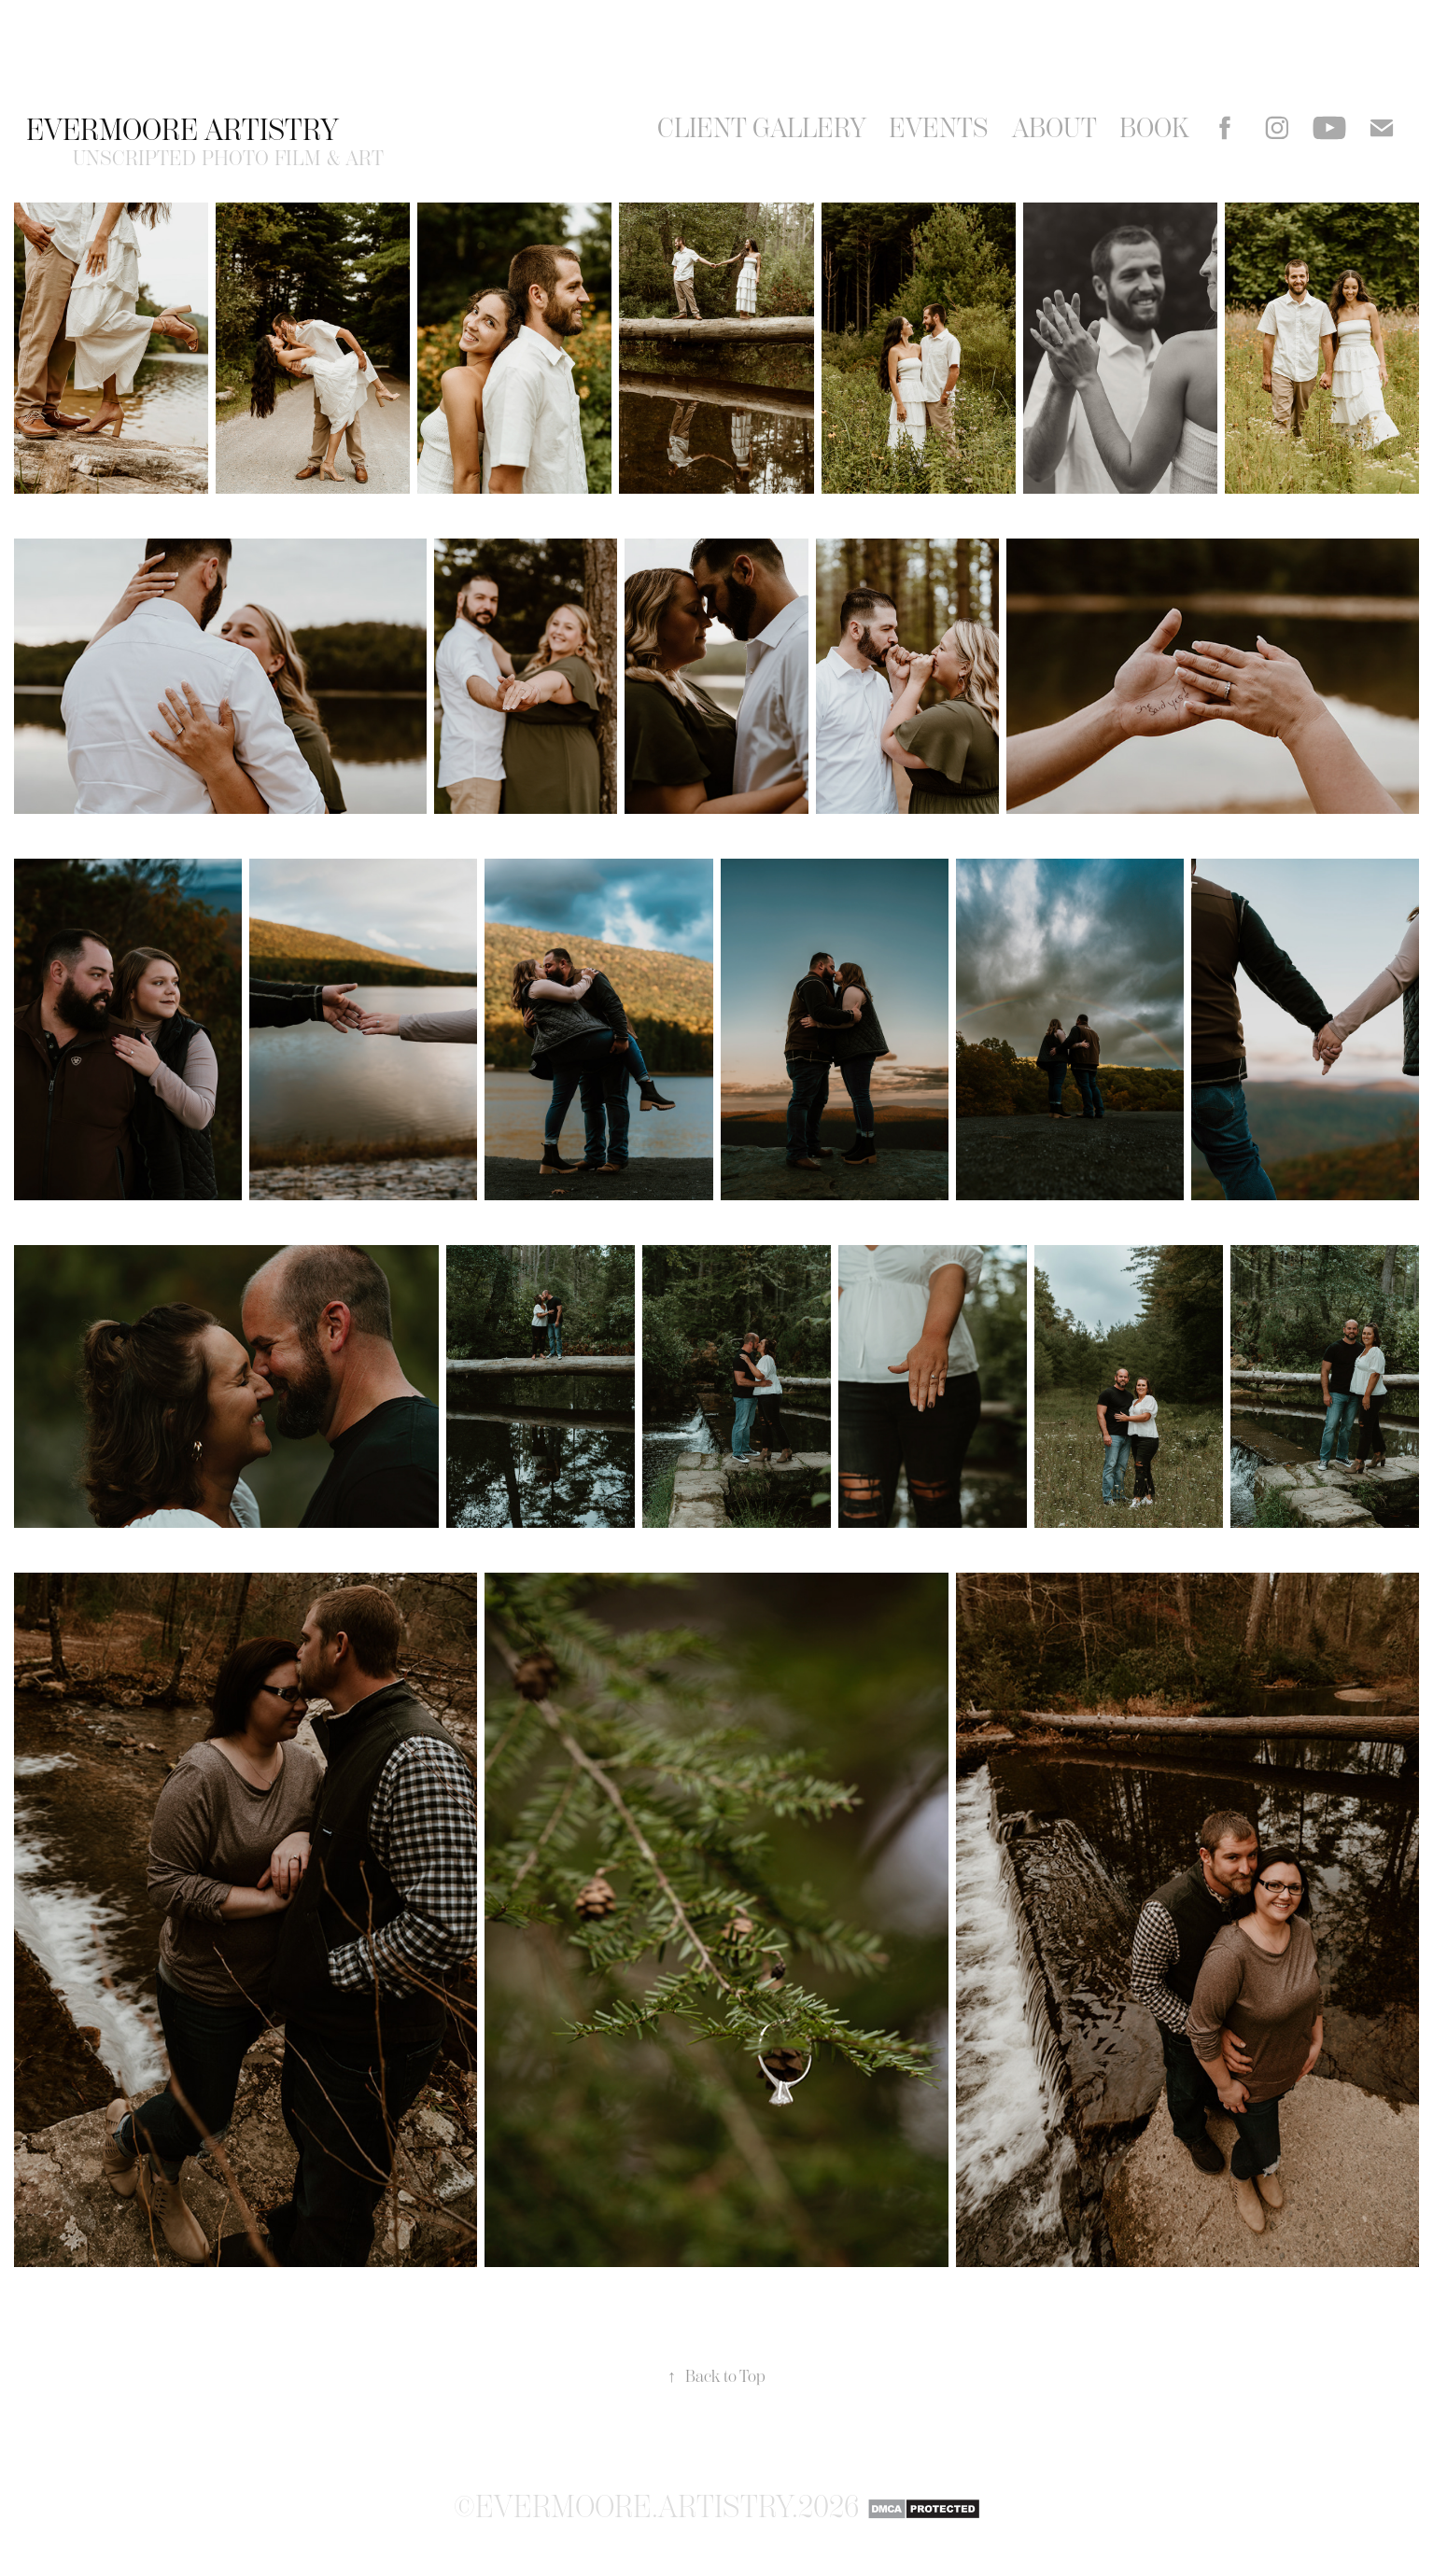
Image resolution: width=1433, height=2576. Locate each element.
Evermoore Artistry (182, 129)
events (939, 128)
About (1054, 128)
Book (1154, 128)
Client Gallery (761, 128)
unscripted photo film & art (228, 158)
